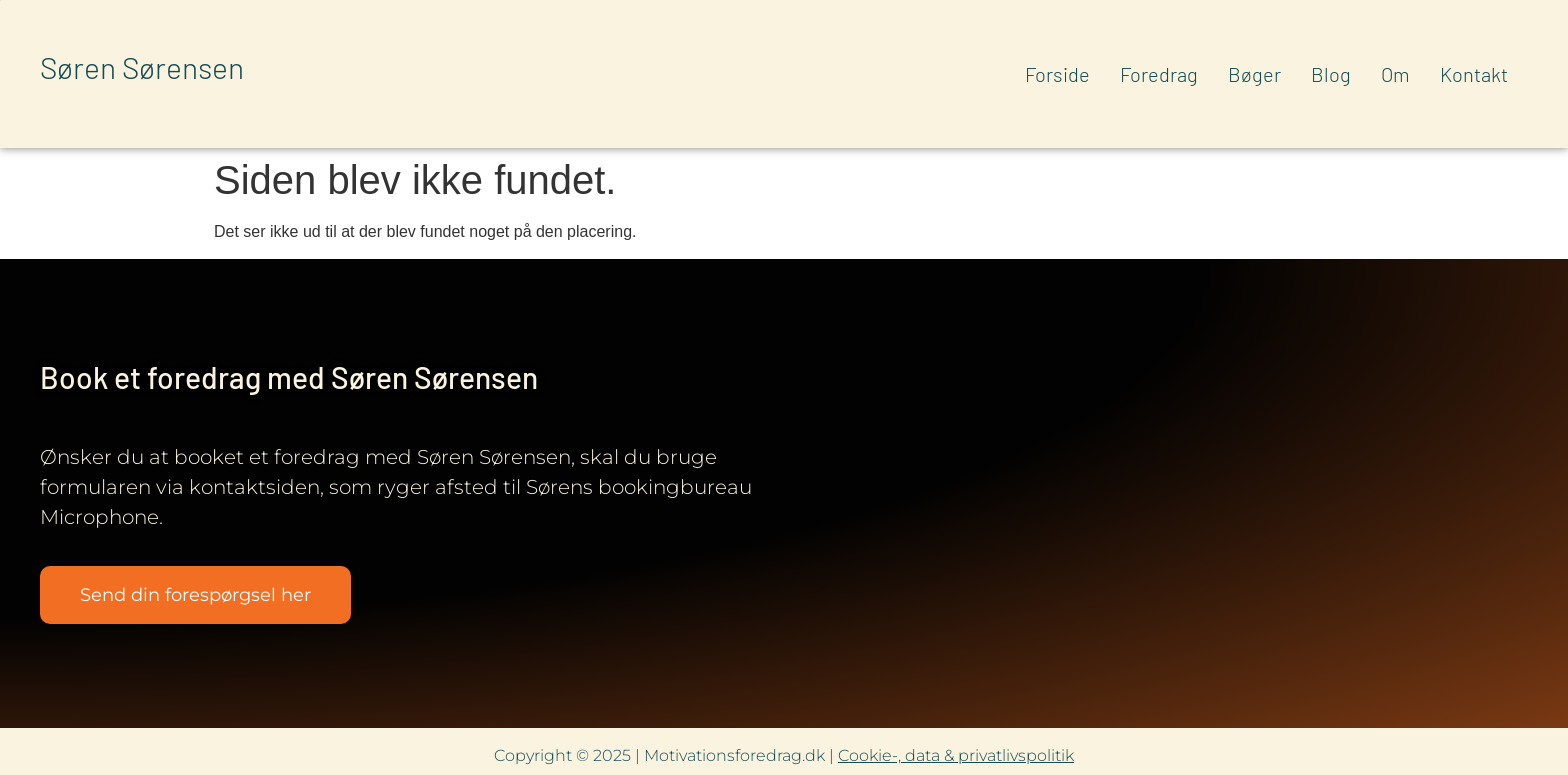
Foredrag (1159, 74)
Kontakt (1474, 74)
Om (1395, 74)
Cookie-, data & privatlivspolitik (956, 755)
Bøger (1254, 74)
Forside (1057, 74)
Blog (1331, 74)
